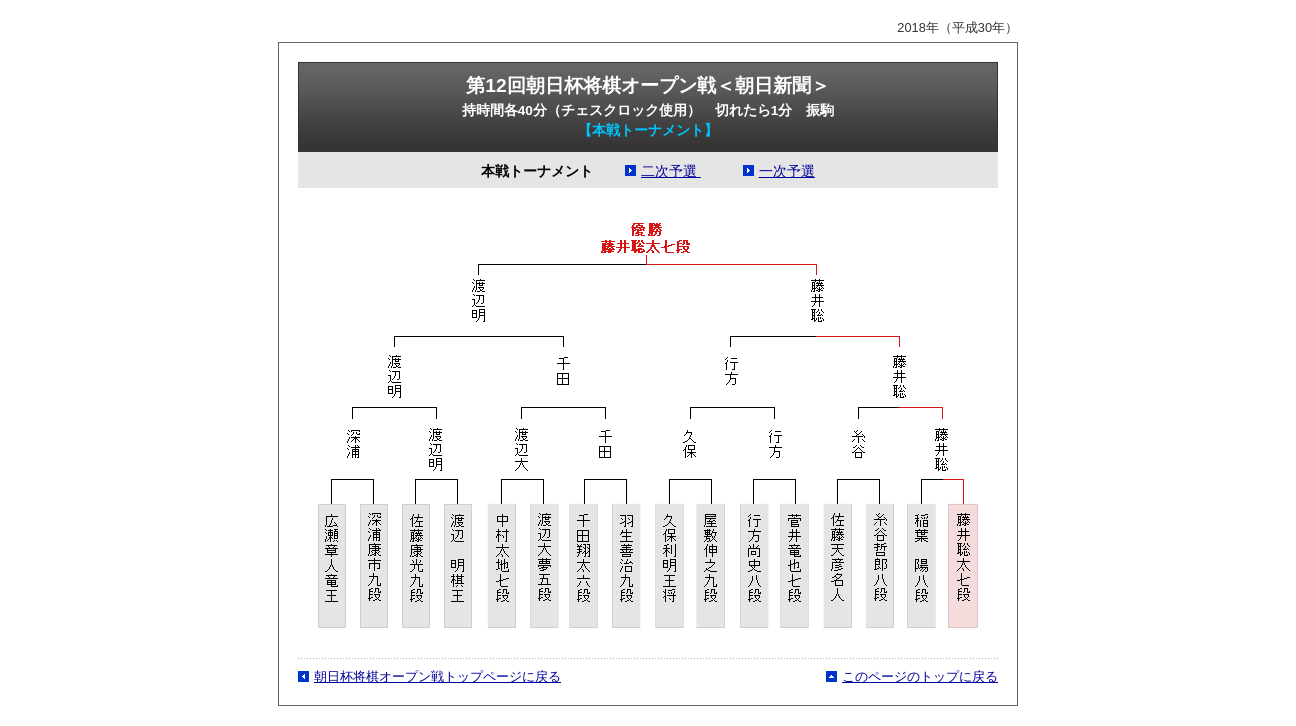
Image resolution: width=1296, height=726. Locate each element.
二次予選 (671, 171)
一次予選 (787, 171)
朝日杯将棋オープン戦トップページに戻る (437, 676)
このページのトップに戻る (920, 676)
